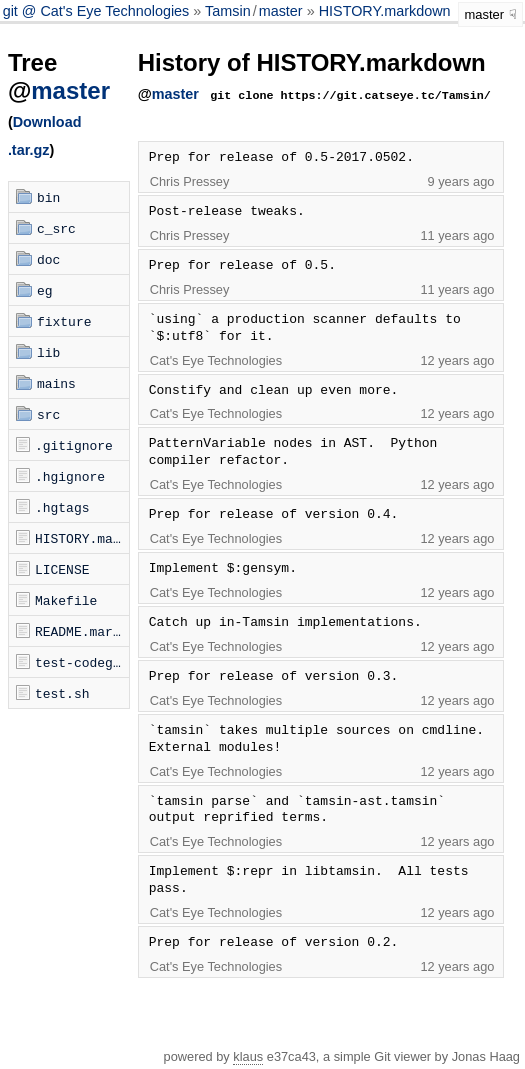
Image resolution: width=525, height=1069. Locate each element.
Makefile (66, 600)
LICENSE (62, 569)
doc (48, 259)
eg (45, 290)
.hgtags (62, 507)
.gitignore (74, 445)
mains (56, 383)
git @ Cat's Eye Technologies (98, 11)
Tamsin (228, 11)
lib (48, 352)
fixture (64, 321)
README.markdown (82, 631)
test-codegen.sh (82, 662)
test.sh (62, 693)
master (281, 11)
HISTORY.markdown (385, 11)
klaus (248, 1056)
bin (48, 197)
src (48, 414)
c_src (56, 228)
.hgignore (70, 476)
